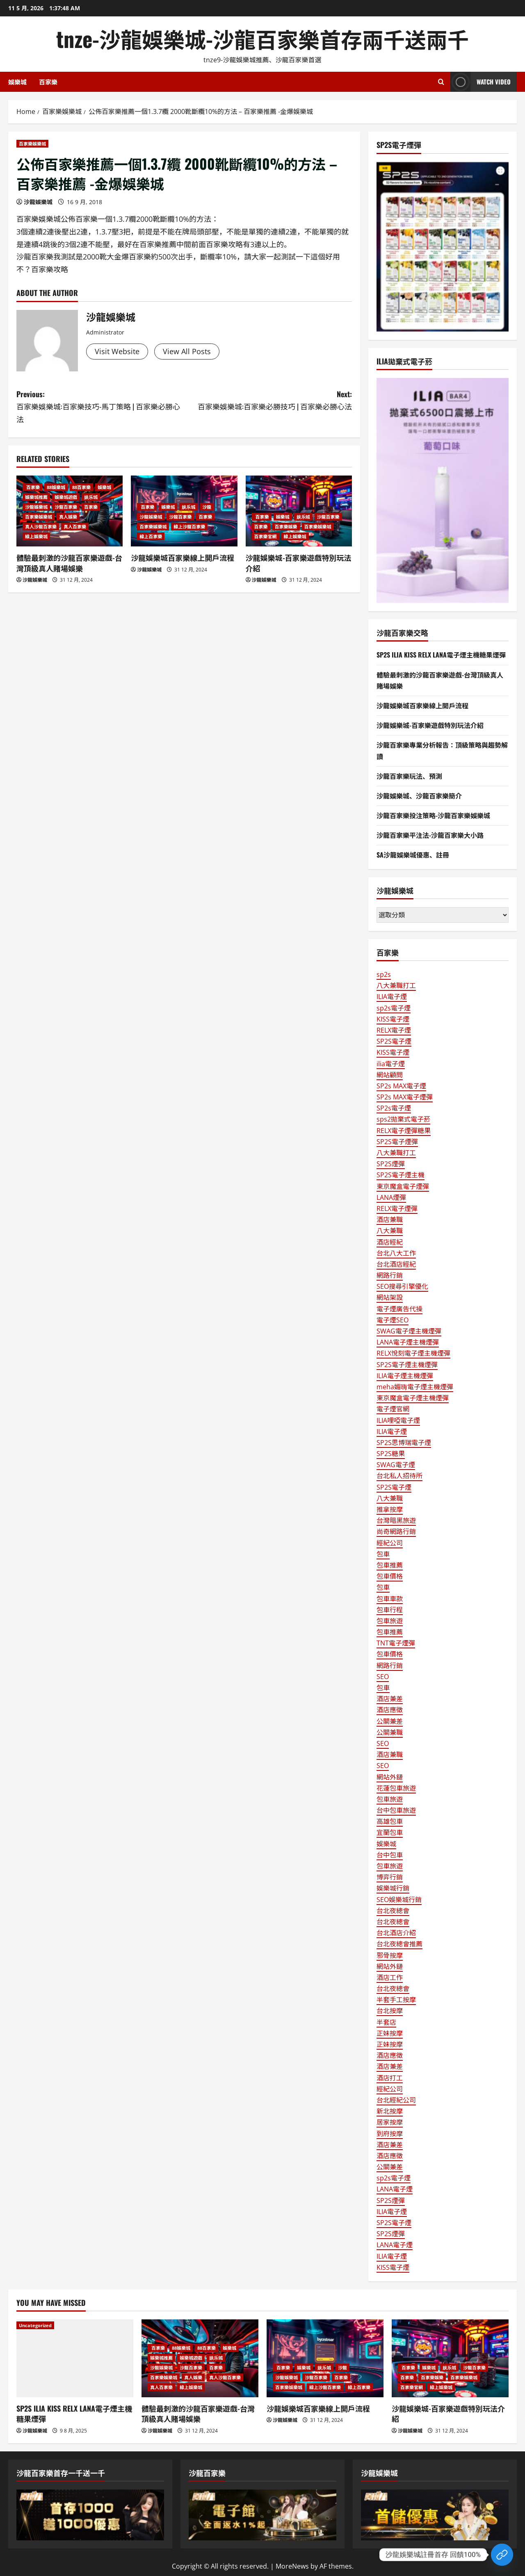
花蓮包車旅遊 (396, 1788)
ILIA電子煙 (392, 996)
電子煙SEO (393, 1319)
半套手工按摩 (396, 1999)
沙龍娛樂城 (38, 202)
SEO (383, 1676)
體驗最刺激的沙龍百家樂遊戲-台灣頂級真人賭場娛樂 (69, 562)
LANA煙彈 (391, 1197)
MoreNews (292, 2566)
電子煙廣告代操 (399, 1308)
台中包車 (390, 1854)
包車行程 (390, 1609)
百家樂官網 (265, 536)
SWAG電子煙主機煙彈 (409, 1331)
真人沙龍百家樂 (41, 526)
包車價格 (390, 1576)
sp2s (384, 974)
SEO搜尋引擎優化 (402, 1286)
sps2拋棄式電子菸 (403, 1119)
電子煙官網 (393, 1408)
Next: (268, 401)
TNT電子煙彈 (396, 1643)
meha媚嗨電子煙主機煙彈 (415, 1386)
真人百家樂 (75, 526)
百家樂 (48, 81)
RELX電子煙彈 (397, 1208)
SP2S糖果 (391, 1453)
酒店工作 (390, 1977)
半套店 (386, 2022)
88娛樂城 (56, 487)
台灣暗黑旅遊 (396, 1520)
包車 (383, 1554)
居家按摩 (390, 2122)
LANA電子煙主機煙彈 (408, 1342)
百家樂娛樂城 (32, 144)
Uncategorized (35, 2325)
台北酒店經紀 (396, 1264)
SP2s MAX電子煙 (401, 1085)
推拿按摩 (390, 1509)
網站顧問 (390, 1074)
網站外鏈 (390, 1777)
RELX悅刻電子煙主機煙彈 (413, 1353)
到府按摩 (390, 2133)
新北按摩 (390, 2111)
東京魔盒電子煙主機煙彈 (413, 1397)
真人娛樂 (68, 517)
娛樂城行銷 (393, 1888)
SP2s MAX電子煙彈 (405, 1096)
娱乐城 (91, 497)
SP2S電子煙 (394, 1041)
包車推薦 (390, 1565)
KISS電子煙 (393, 1019)
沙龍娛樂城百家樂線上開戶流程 (182, 557)
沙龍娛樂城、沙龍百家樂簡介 (419, 796)
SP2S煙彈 (391, 1163)
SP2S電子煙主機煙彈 (407, 1364)
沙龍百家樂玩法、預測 (409, 776)
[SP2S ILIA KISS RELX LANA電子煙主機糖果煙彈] (74, 2358)
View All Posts (187, 351)
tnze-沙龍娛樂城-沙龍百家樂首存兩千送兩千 (262, 38)
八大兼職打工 (396, 985)
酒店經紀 (390, 1242)
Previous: (100, 407)
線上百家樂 (150, 536)
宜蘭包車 (390, 1832)
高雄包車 (390, 1821)
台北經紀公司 (396, 2100)
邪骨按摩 (390, 1955)
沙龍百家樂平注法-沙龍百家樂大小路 (430, 835)
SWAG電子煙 (396, 1464)
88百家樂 (81, 487)
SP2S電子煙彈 (397, 1141)
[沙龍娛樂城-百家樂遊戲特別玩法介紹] (450, 2358)
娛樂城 (17, 81)
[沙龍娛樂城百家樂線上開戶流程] (325, 2358)
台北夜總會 (393, 1910)
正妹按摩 (390, 2033)
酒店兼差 (390, 1698)
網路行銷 (390, 1275)
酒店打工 (390, 2077)
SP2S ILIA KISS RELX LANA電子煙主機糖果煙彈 (441, 655)
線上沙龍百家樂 (189, 526)
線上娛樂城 (36, 536)
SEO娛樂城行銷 (399, 1899)
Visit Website (117, 351)
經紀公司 (390, 1542)
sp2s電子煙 (394, 1008)
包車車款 (390, 1598)
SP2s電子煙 (394, 1108)
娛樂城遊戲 (66, 497)
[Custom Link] (502, 2555)
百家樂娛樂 (286, 526)
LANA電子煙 (395, 2189)
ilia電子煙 (391, 1063)
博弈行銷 (390, 1877)
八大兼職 (390, 1230)
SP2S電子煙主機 (401, 1174)
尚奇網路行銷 (396, 1531)
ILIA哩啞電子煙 (398, 1420)
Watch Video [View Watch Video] (480, 82)
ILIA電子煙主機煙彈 (405, 1375)
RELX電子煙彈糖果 (404, 1130)
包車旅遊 (390, 1620)
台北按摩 (390, 2010)
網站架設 (390, 1297)
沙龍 (206, 507)
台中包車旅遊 (396, 1810)
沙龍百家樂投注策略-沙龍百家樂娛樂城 (433, 815)
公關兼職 (390, 1732)
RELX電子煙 (394, 1030)
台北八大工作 (396, 1253)
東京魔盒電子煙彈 (403, 1186)
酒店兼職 (390, 1219)
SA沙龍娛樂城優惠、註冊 (413, 855)
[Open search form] (441, 82)
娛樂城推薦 (36, 497)
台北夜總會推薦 (399, 1943)
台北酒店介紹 (396, 1932)
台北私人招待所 (399, 1475)
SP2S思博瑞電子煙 (404, 1442)
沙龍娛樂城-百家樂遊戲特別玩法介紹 (299, 562)
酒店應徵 (390, 1709)
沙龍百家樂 (66, 507)
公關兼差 (390, 1721)
